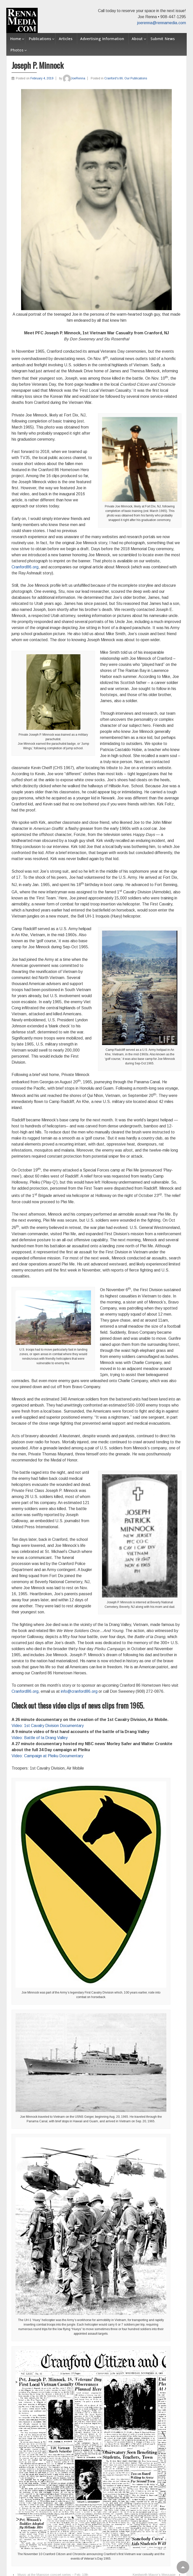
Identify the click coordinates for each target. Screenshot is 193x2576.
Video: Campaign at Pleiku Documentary (47, 1756)
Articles (66, 38)
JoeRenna (74, 78)
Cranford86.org (25, 567)
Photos (17, 50)
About (137, 38)
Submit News (163, 38)
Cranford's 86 (113, 78)
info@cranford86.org (79, 1691)
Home (15, 38)
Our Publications (135, 78)
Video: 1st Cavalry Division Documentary (48, 1725)
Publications (40, 38)
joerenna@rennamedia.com (161, 23)
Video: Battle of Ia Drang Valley (40, 1738)
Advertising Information (102, 38)
